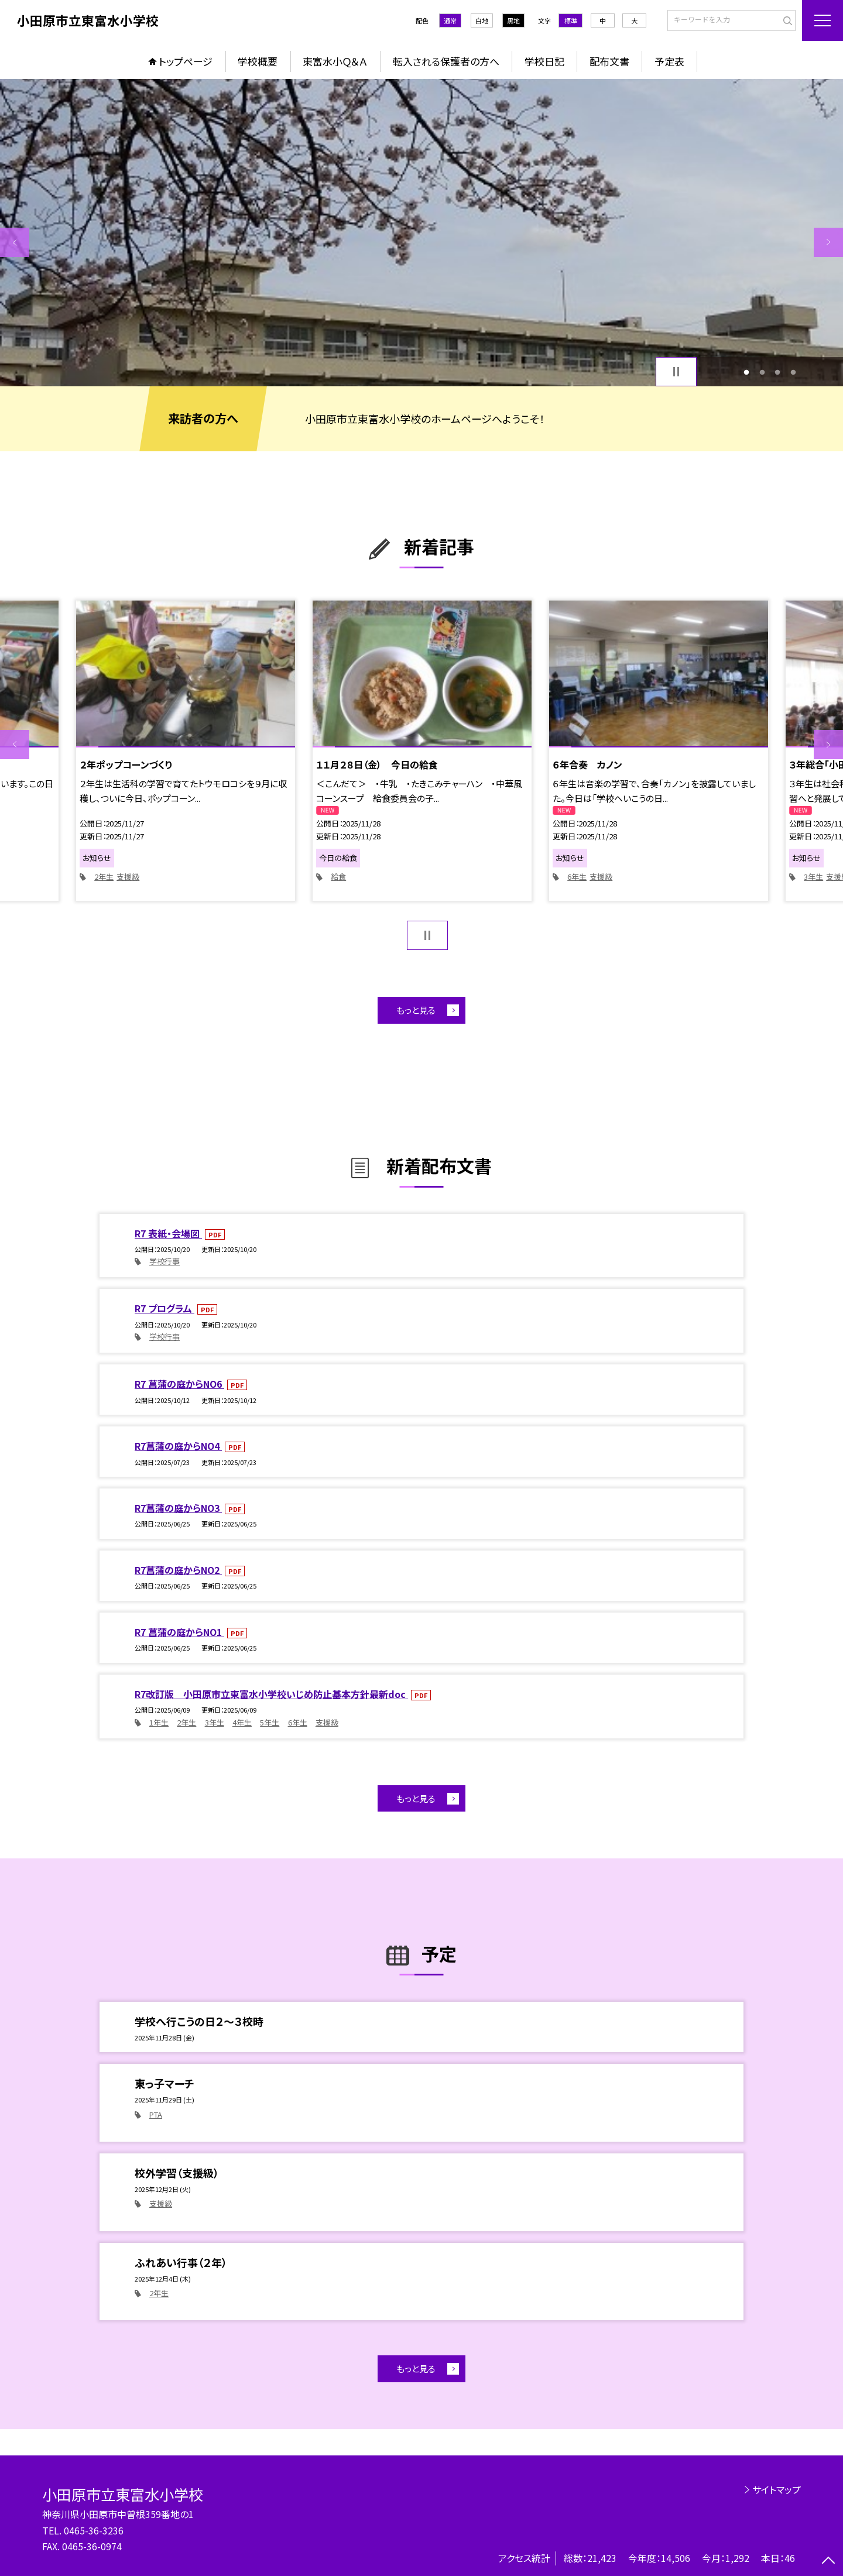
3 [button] (777, 372)
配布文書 (609, 61)
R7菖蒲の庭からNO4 (178, 1446)
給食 (338, 876)
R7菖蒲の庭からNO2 (178, 1570)
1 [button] (746, 372)
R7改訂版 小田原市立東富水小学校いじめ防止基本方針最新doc (271, 1694)
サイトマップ (776, 2489)
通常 (450, 20)
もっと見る (416, 1010)
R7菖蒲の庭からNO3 (178, 1508)
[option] (421, 232)
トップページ (186, 61)
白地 (481, 20)
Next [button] (828, 242)
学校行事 (164, 1261)
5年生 (269, 1722)
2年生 (104, 876)
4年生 (242, 1722)
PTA (155, 2114)
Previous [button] (14, 242)
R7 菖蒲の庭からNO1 (179, 1632)
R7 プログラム (164, 1308)
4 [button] (793, 372)
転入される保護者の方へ (446, 61)
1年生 (159, 1722)
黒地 (513, 20)
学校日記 (544, 61)
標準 (570, 20)
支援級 (127, 876)
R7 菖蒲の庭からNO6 (179, 1384)
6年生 (577, 876)
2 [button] (762, 372)
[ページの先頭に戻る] (828, 2561)
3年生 (813, 876)
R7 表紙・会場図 (168, 1233)
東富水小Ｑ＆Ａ (335, 61)
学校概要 (257, 61)
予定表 (669, 61)
